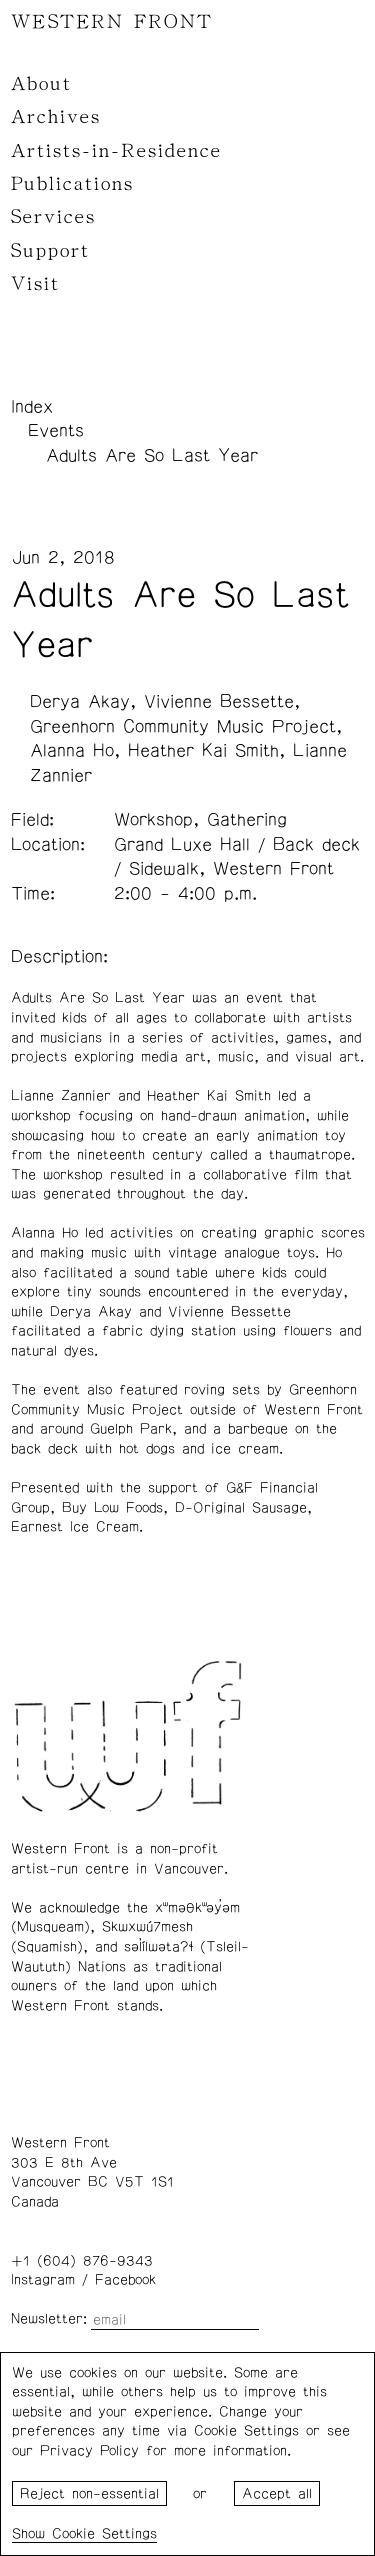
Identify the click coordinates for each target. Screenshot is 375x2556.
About (41, 84)
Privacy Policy (89, 2451)
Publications (72, 184)
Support (50, 251)
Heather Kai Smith (203, 751)
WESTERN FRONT (112, 22)
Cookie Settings (104, 2534)
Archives (56, 117)
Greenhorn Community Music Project (183, 727)
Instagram (43, 2280)
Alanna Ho (72, 751)
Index (32, 407)
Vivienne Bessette (219, 702)
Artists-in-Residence (116, 151)
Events (56, 431)
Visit (35, 284)
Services (53, 217)
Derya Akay (80, 702)
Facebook (125, 2280)
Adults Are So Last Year (152, 456)
